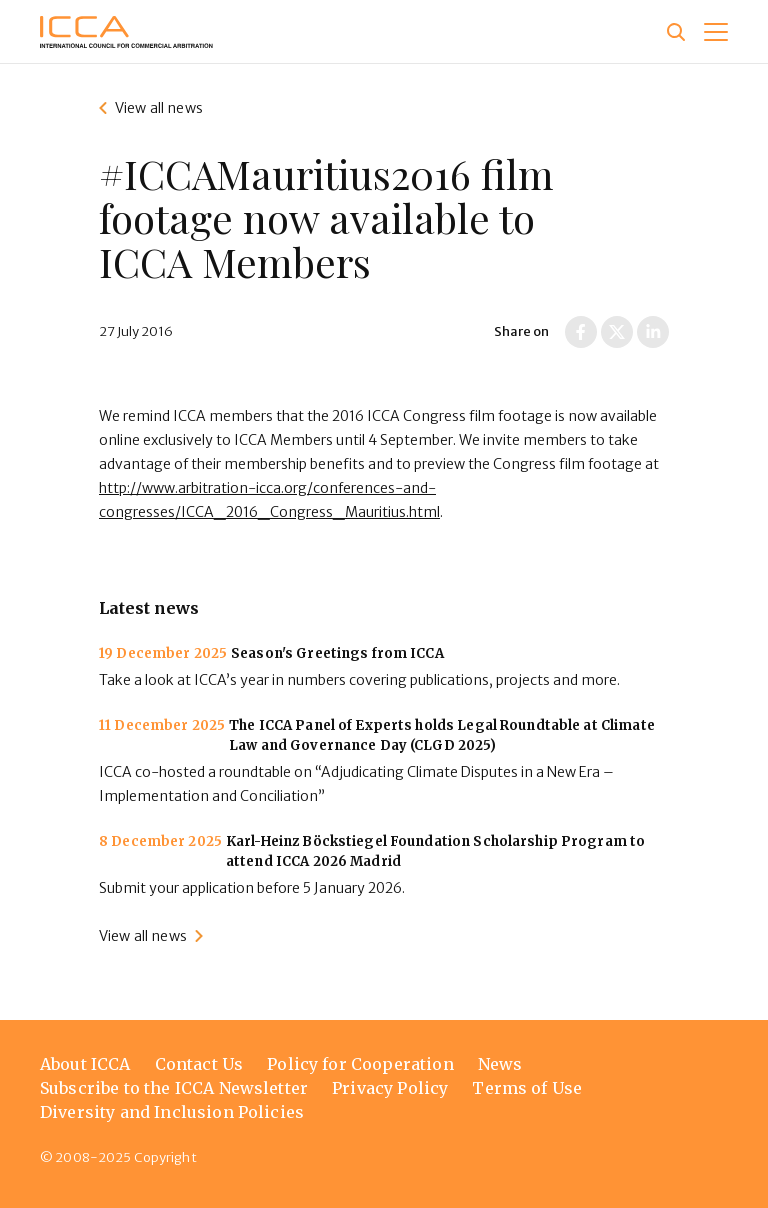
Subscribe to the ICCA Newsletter (174, 1088)
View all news (159, 108)
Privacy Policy (390, 1088)
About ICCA (85, 1064)
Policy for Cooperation (360, 1064)
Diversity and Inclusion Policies (172, 1112)
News (500, 1064)
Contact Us (199, 1064)
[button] (716, 32)
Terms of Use (527, 1088)
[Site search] (676, 32)
